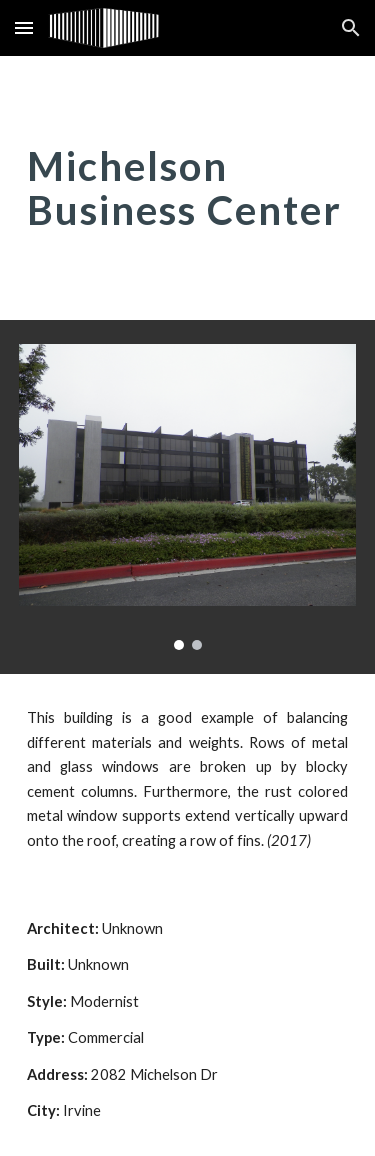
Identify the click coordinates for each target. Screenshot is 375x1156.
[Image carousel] (188, 497)
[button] (24, 27)
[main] (188, 188)
